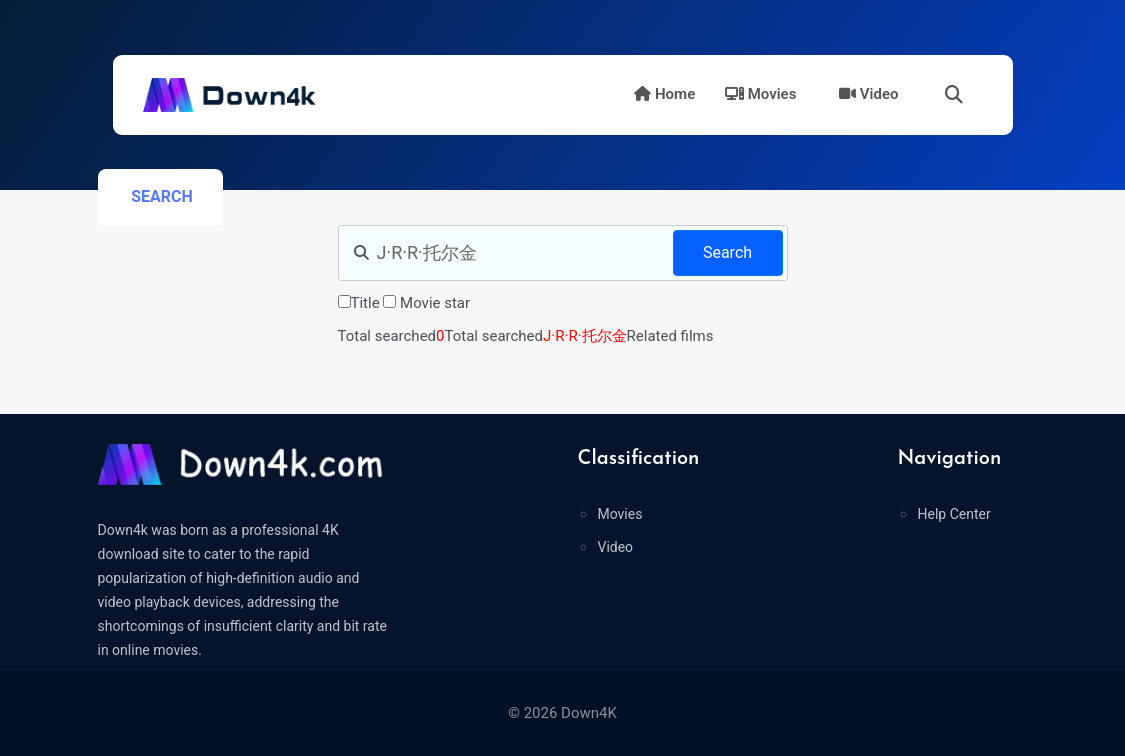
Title (365, 303)
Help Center (953, 514)
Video (868, 94)
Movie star (435, 303)
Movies (760, 94)
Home (664, 94)
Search (727, 252)
